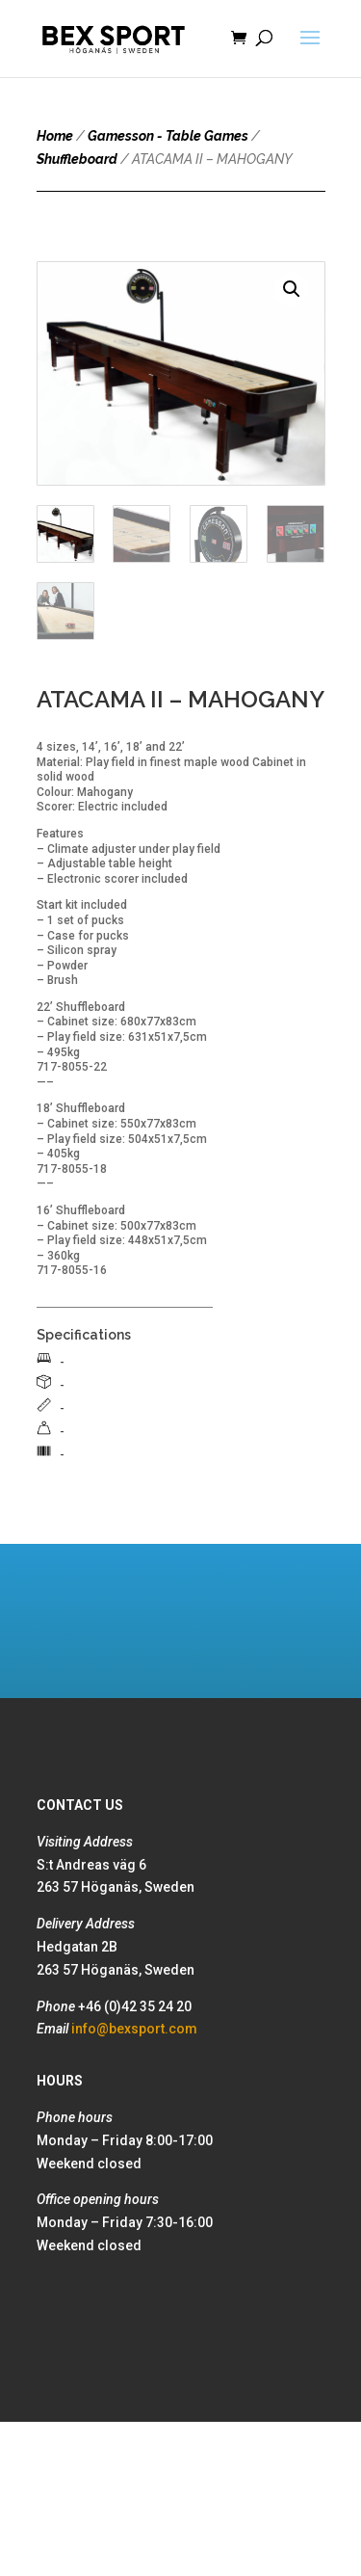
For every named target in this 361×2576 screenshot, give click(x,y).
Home (55, 136)
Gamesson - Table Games (168, 136)
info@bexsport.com (134, 2028)
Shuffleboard (77, 159)
